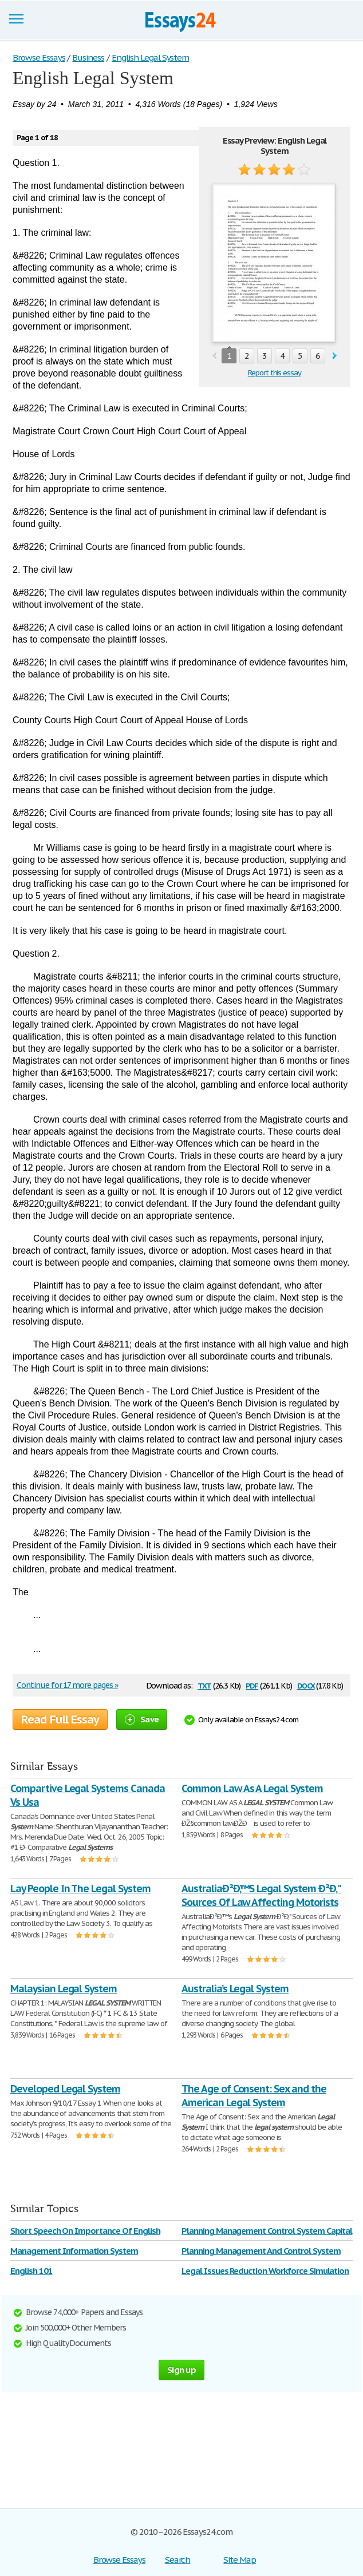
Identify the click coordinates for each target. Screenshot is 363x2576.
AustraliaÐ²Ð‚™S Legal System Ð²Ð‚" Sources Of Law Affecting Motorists (261, 1895)
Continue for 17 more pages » (67, 1685)
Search (178, 2559)
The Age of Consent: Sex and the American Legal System (254, 2095)
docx (306, 1684)
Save (142, 1719)
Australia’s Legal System (235, 1988)
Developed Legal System (65, 2088)
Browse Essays (119, 2559)
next (334, 356)
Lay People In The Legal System (80, 1888)
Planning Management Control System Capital (267, 2230)
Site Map (239, 2559)
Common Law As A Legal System (252, 1788)
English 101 (31, 2270)
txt (204, 1684)
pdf (252, 1684)
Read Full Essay (60, 1719)
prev (214, 356)
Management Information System (74, 2250)
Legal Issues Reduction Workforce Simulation (265, 2270)
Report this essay (274, 373)
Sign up (181, 2369)
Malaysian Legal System (63, 1988)
